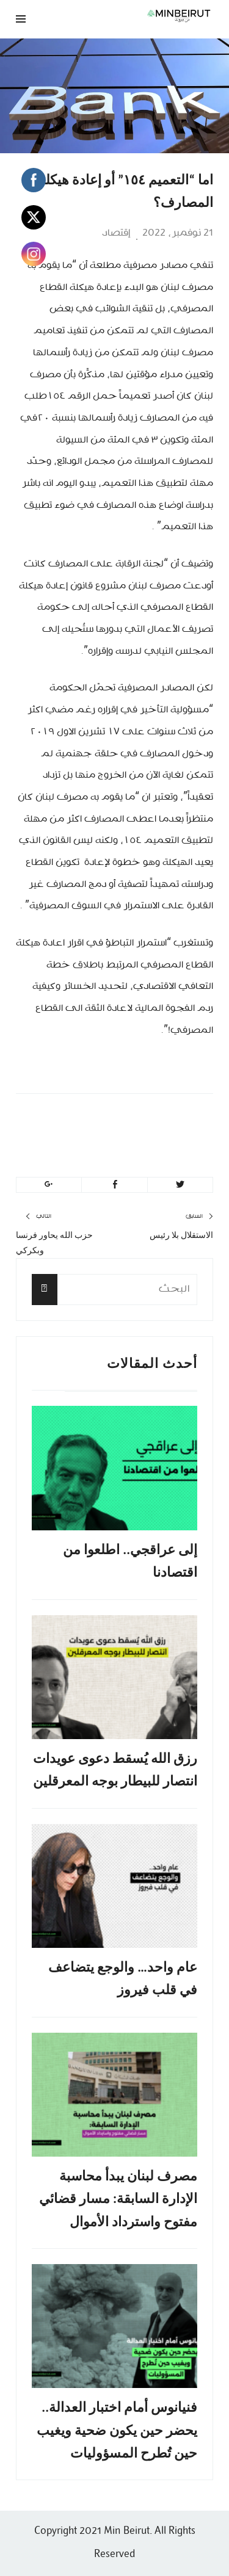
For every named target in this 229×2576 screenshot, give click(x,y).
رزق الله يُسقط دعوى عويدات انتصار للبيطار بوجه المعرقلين (115, 1769)
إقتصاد (116, 233)
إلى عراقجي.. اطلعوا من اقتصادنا (130, 1560)
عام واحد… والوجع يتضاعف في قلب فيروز (122, 1978)
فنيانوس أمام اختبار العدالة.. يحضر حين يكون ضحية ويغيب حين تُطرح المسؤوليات (117, 2430)
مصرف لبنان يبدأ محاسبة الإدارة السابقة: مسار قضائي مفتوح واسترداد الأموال (118, 2199)
